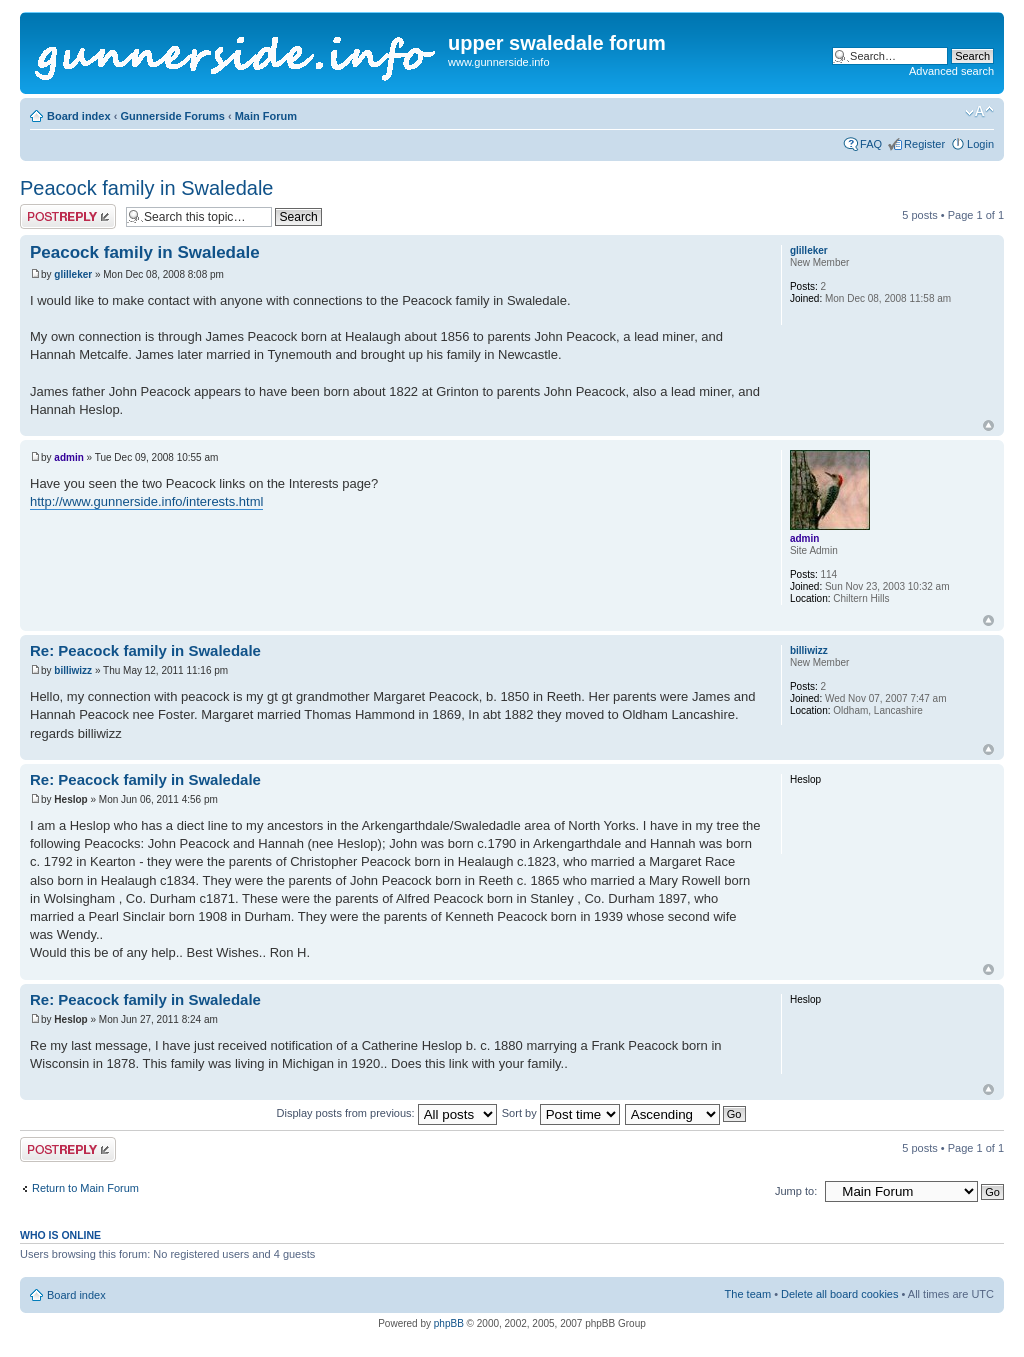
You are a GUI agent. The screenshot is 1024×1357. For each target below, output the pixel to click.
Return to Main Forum (85, 1188)
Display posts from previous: (387, 1113)
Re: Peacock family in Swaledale (145, 650)
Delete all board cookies (839, 1294)
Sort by (561, 1113)
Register (924, 144)
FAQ (871, 144)
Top (988, 425)
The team (748, 1294)
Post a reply (68, 216)
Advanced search (951, 71)
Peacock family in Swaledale (146, 188)
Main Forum (266, 116)
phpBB (449, 1323)
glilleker (73, 274)
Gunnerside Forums (172, 116)
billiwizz (73, 670)
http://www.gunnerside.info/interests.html (146, 501)
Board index (79, 116)
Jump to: (796, 1191)
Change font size (979, 112)
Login (980, 144)
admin (68, 457)
